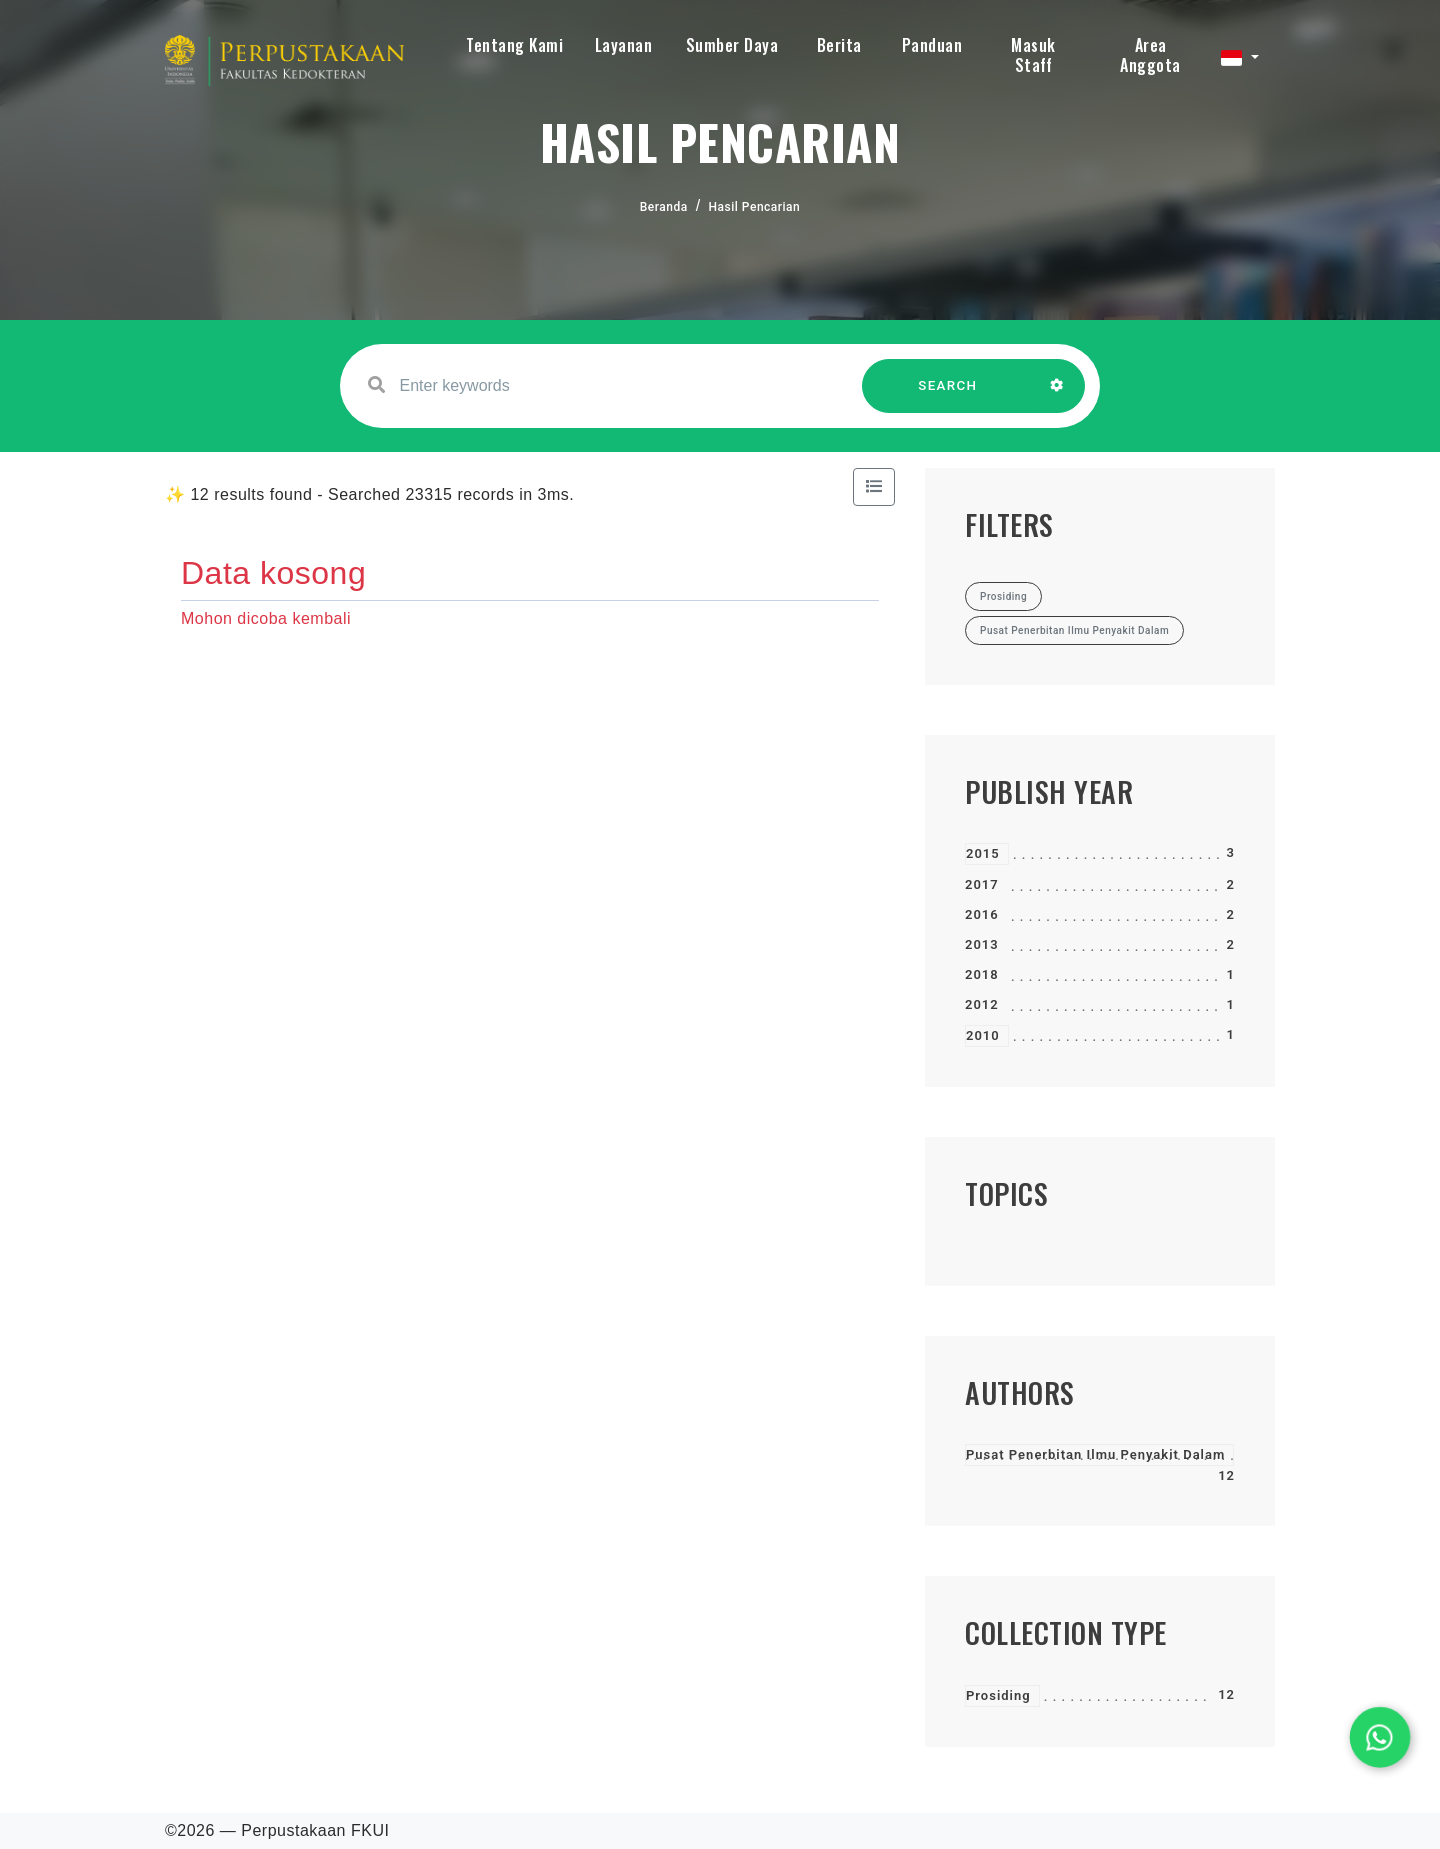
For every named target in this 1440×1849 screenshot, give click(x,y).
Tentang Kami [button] (514, 45)
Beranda (664, 207)
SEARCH (948, 395)
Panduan (932, 45)
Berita (839, 45)
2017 (982, 884)
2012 (982, 1004)
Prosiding (998, 1695)
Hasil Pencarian (755, 207)
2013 (982, 944)
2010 (983, 1035)
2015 (983, 853)
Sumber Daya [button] (732, 45)
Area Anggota (1150, 55)
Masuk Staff (1033, 55)
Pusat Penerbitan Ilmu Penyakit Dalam (1095, 1454)
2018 (982, 974)
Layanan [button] (624, 45)
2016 (982, 914)
